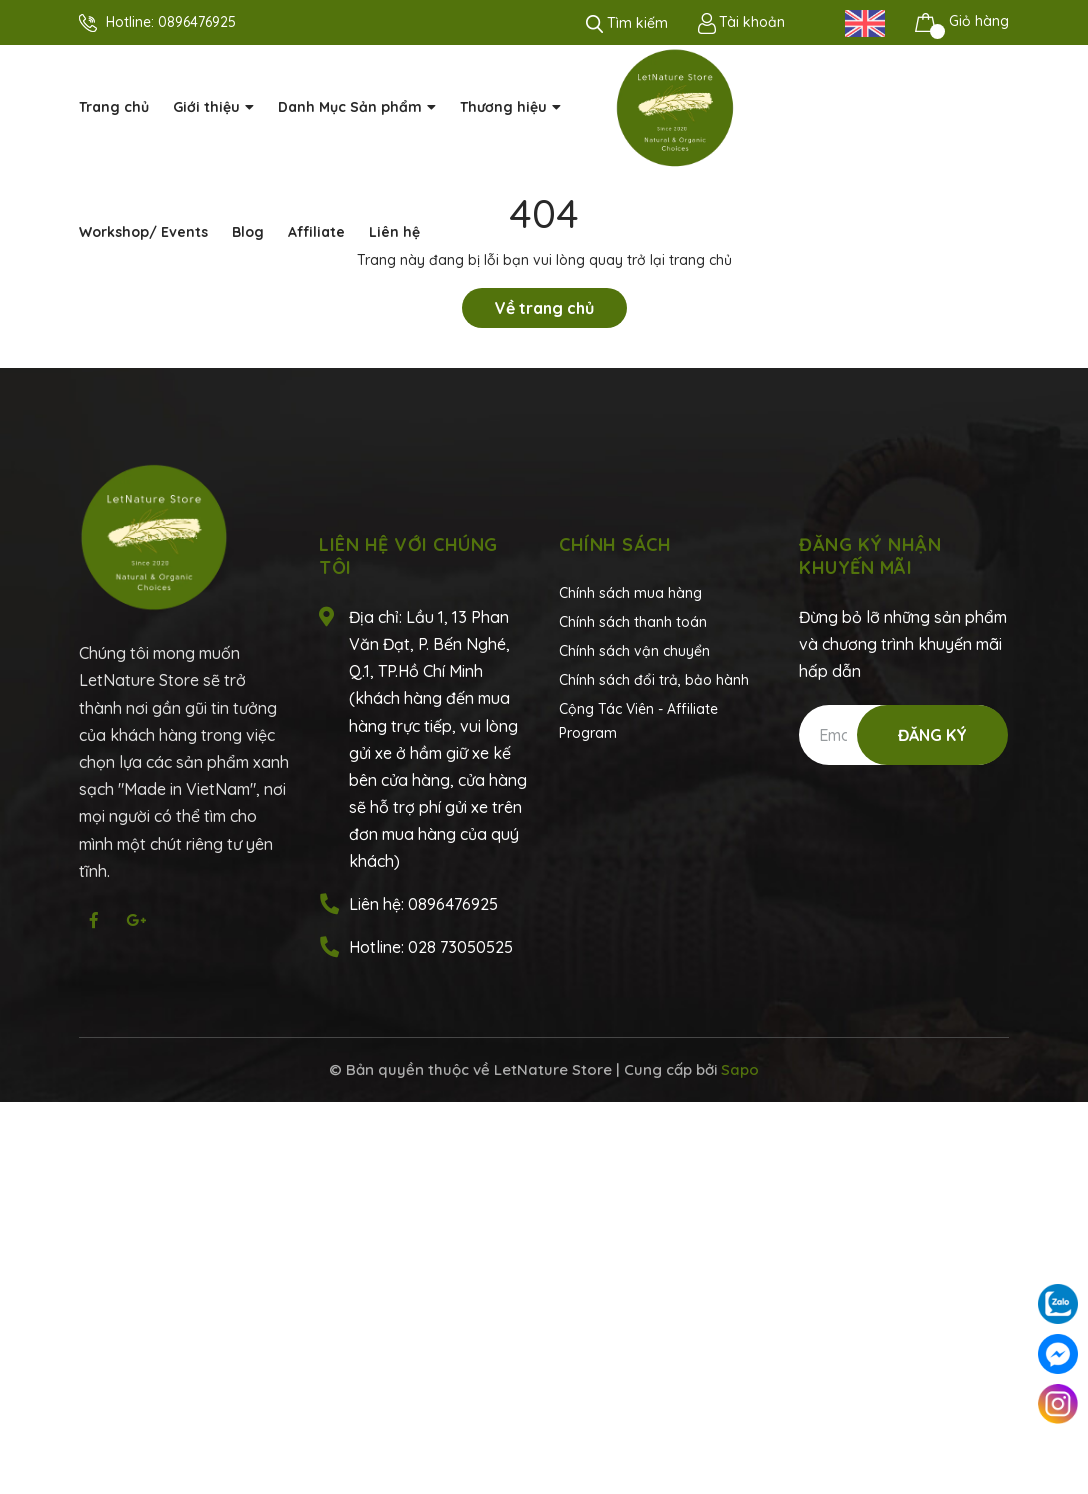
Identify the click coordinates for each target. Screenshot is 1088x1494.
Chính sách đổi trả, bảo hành (654, 680)
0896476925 (197, 22)
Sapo (740, 1069)
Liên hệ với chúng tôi (408, 556)
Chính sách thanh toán (633, 622)
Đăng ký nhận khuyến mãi (870, 556)
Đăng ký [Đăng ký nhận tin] (932, 735)
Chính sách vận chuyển (634, 651)
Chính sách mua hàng (630, 593)
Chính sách (615, 544)
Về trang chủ (544, 308)
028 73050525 (460, 947)
